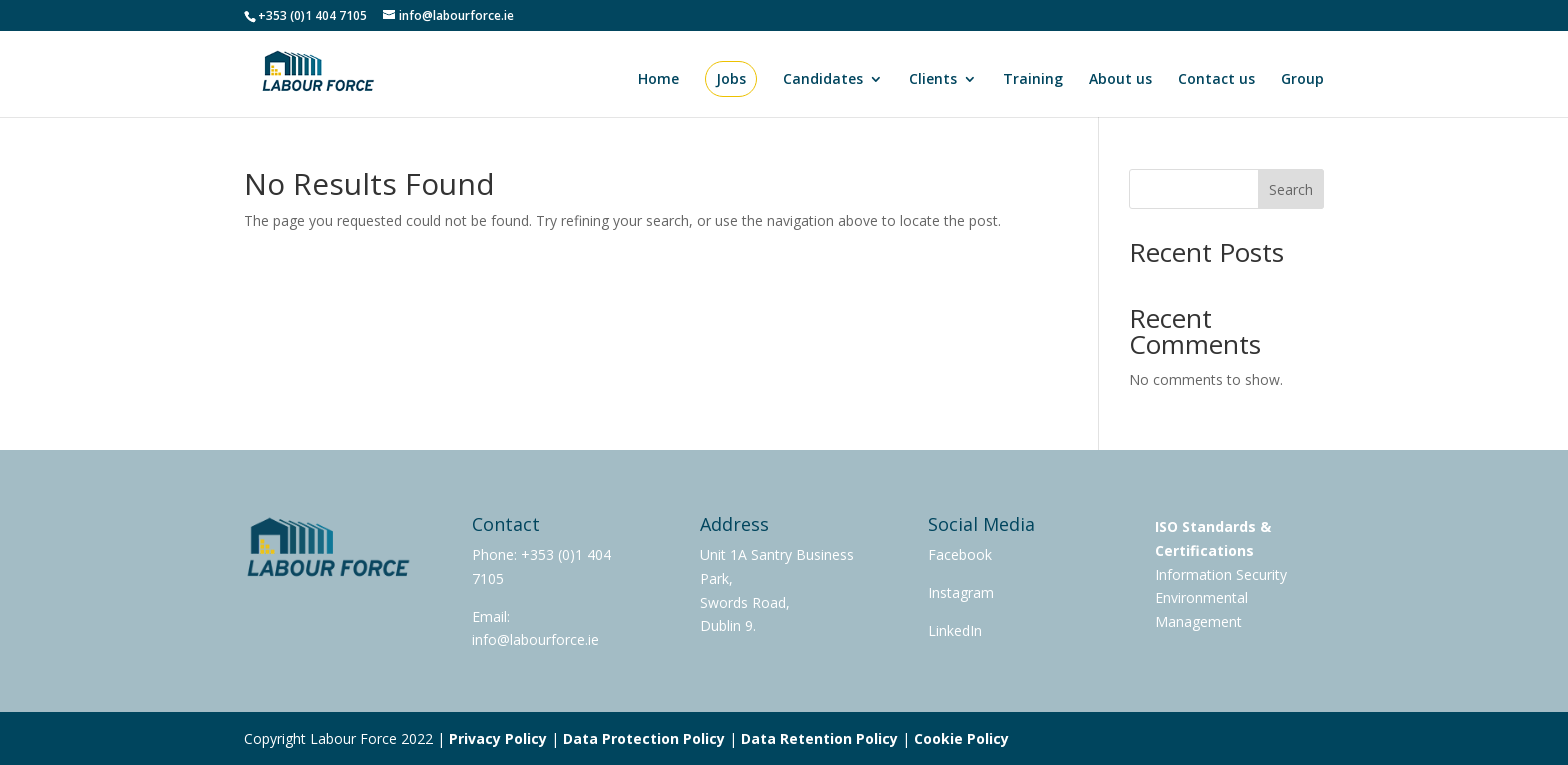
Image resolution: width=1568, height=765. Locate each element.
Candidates (823, 80)
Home (658, 80)
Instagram (961, 592)
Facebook (960, 554)
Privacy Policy (498, 738)
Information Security (1221, 574)
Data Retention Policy (819, 738)
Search (1291, 189)
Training (1033, 80)
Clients (933, 80)
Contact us (1216, 80)
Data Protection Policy (644, 738)
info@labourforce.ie (535, 639)
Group (1302, 80)
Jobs (731, 78)
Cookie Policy (961, 738)
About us (1120, 80)
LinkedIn (955, 630)
